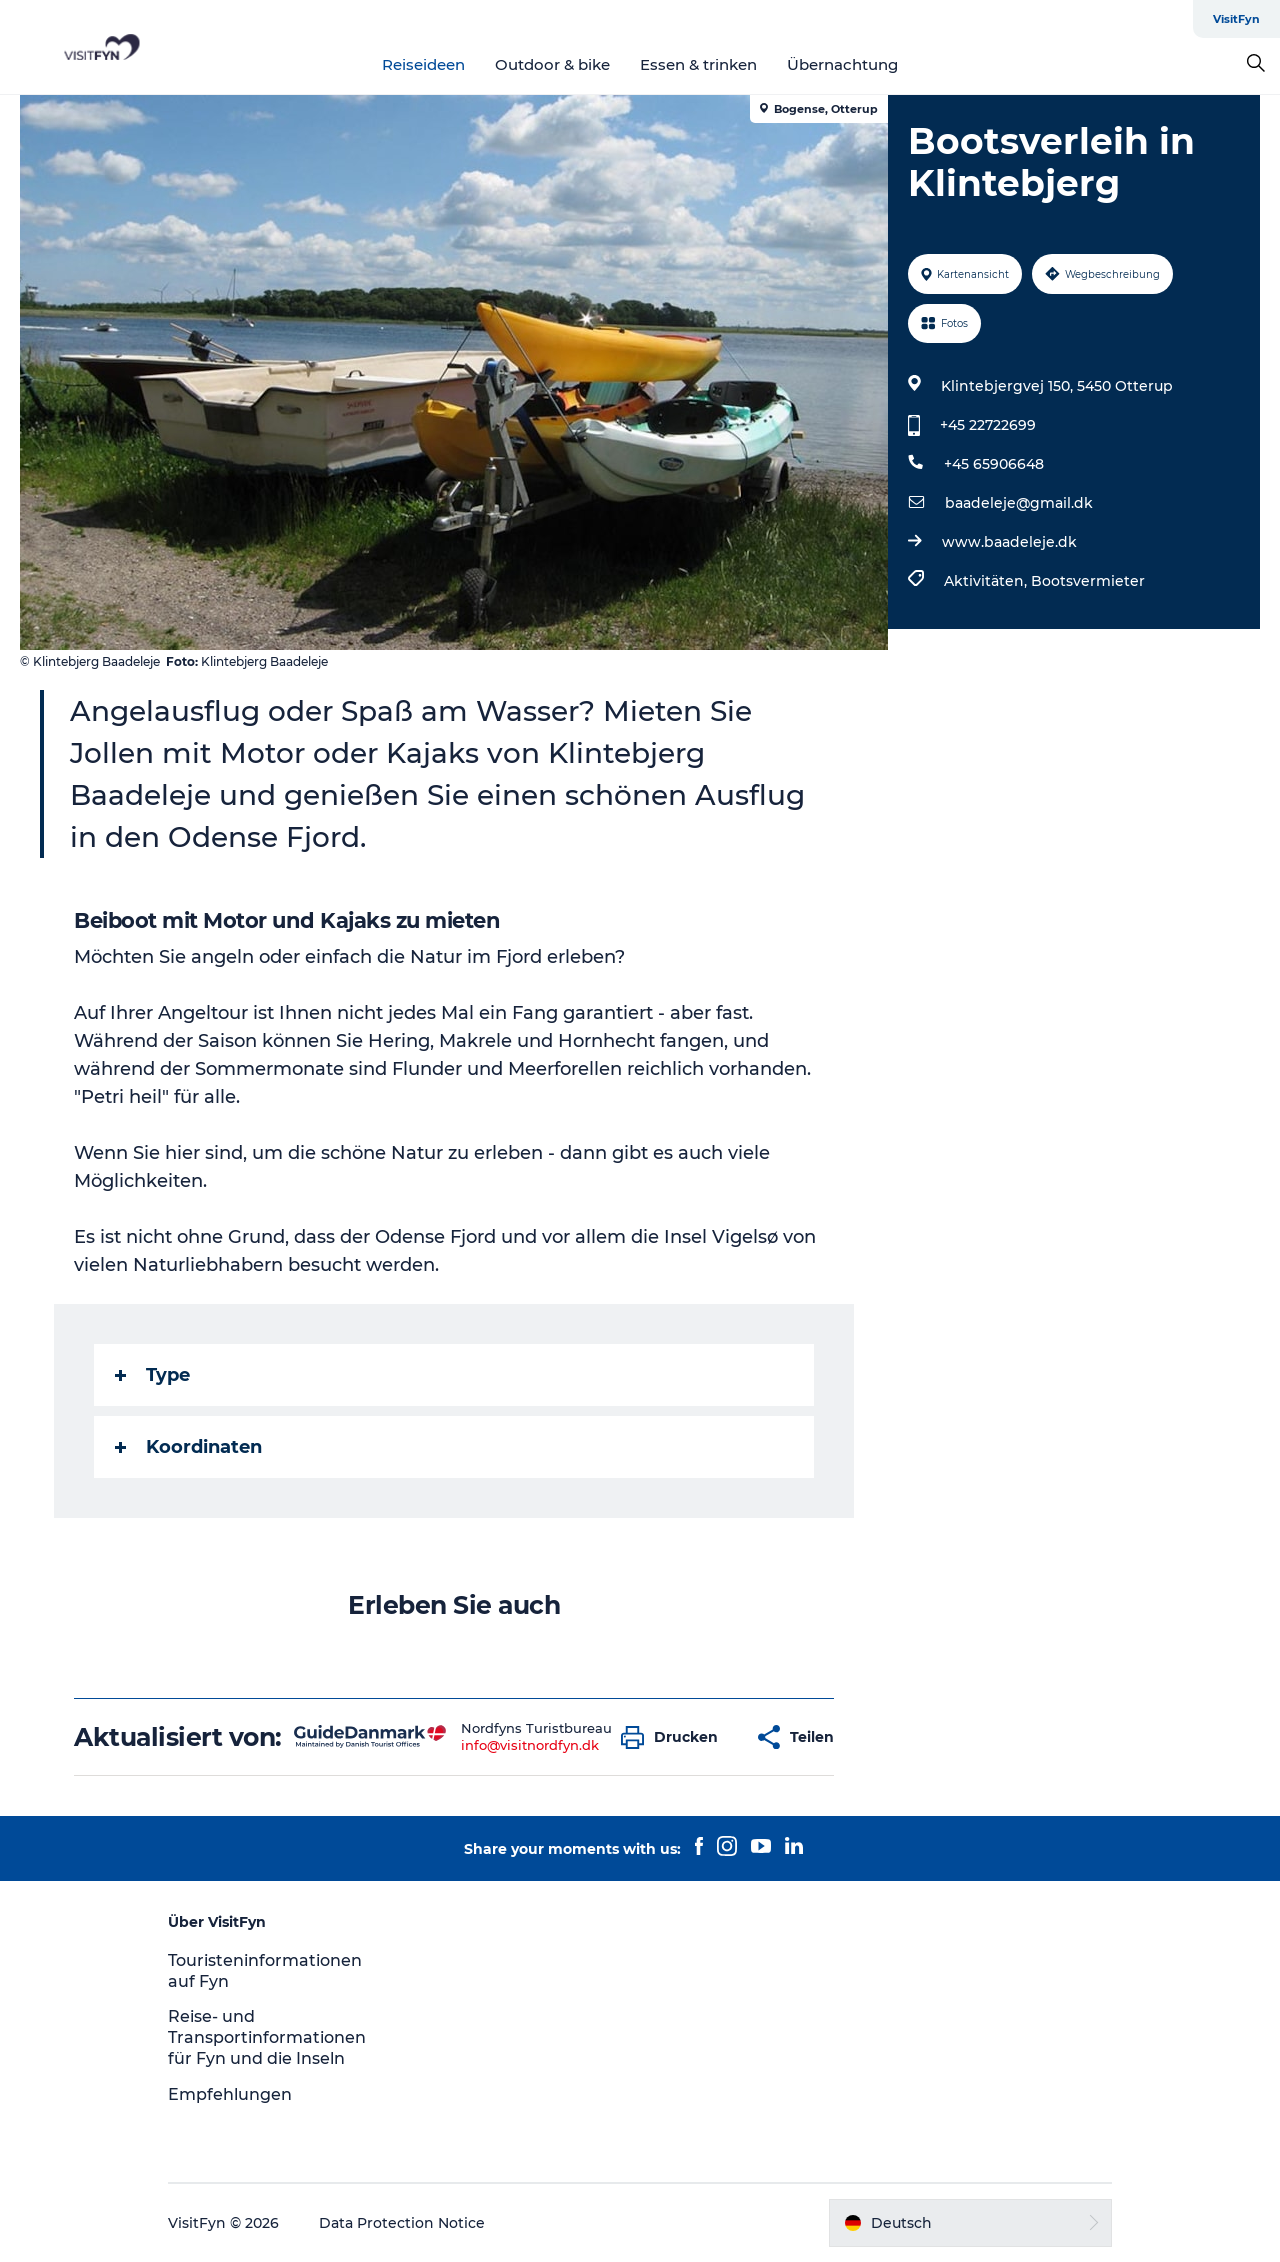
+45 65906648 (994, 464)
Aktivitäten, (987, 581)
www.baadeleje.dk (1009, 542)
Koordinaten (188, 1447)
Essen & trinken (698, 64)
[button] (674, 1737)
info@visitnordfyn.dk (530, 1745)
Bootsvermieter (1088, 581)
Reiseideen (423, 64)
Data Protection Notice (402, 2223)
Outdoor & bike (552, 64)
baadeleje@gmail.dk (1019, 503)
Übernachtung (842, 64)
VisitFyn (1236, 19)
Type (152, 1375)
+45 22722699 (988, 425)
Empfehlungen (230, 2094)
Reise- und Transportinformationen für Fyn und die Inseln (267, 2037)
